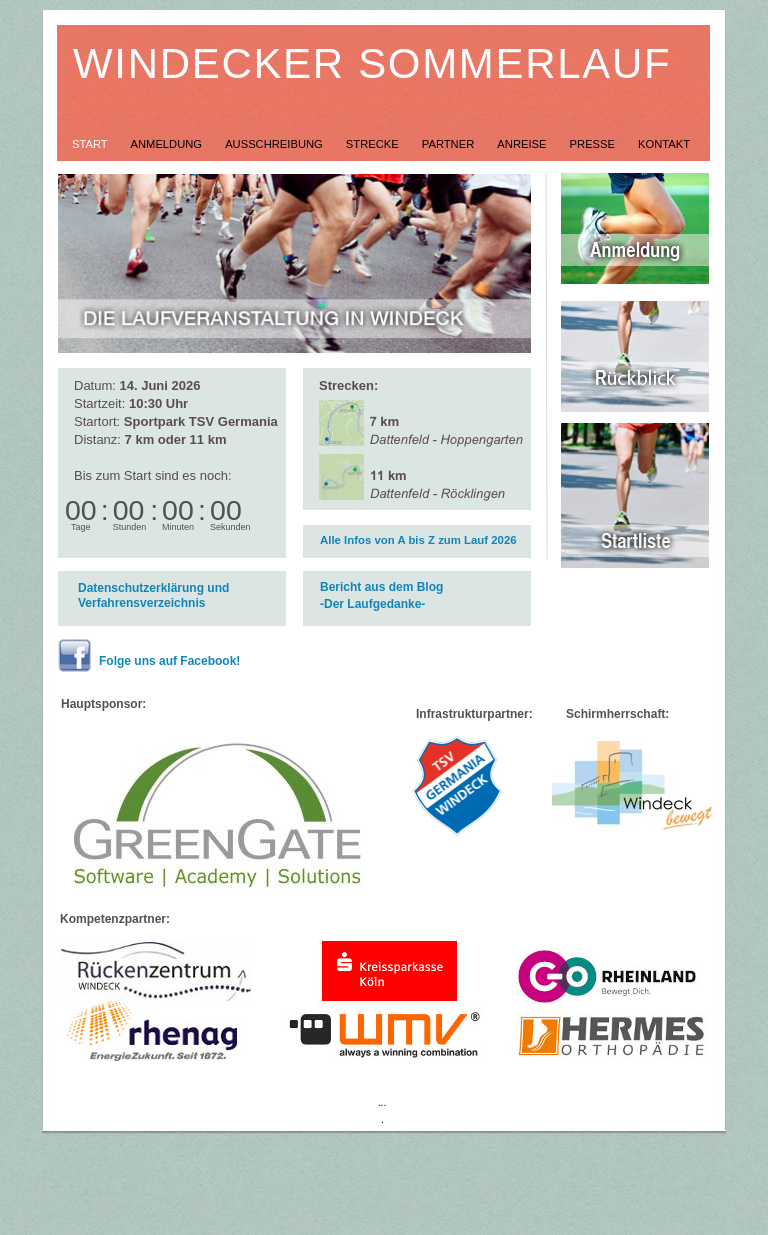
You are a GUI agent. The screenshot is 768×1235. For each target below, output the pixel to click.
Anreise (523, 144)
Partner (450, 144)
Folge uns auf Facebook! (169, 661)
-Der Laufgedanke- (372, 604)
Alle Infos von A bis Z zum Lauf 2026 (418, 540)
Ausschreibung (275, 144)
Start (91, 144)
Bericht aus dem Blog (381, 587)
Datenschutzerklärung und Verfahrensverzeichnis (153, 595)
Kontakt (664, 144)
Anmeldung (168, 144)
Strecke (374, 144)
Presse (594, 144)
